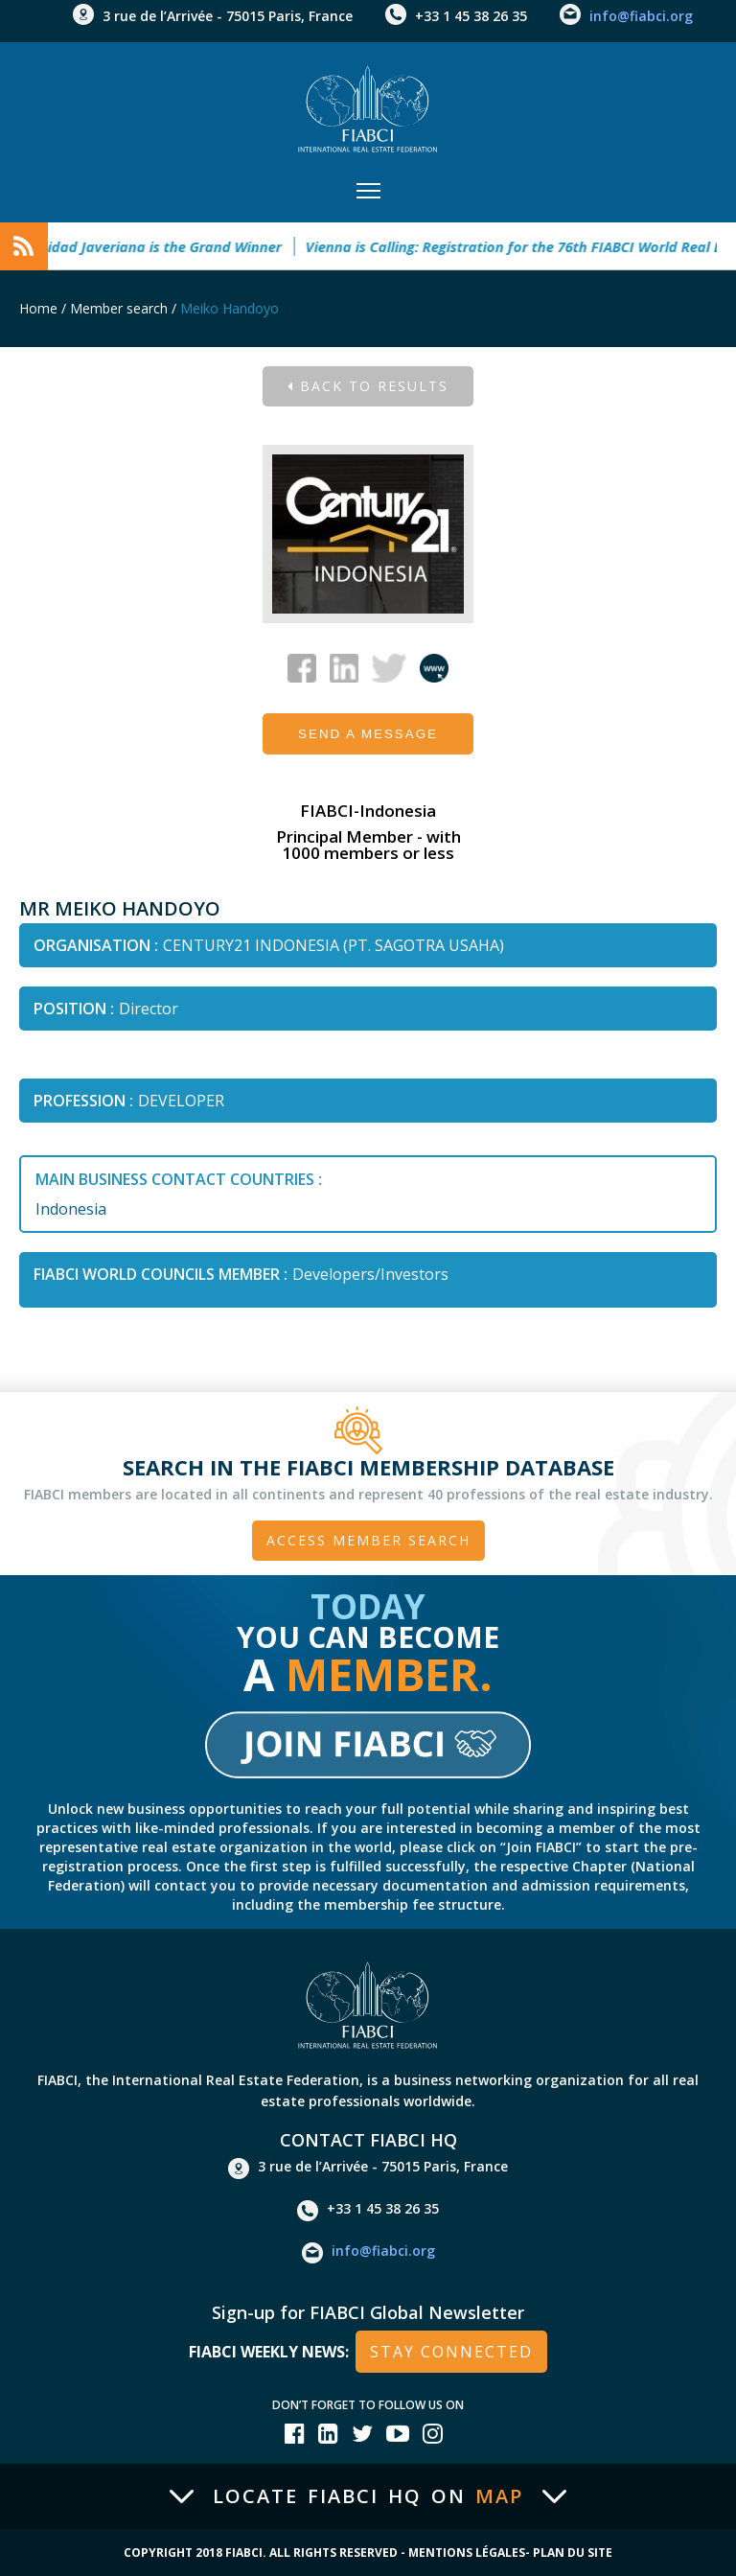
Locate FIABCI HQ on (368, 2496)
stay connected (451, 2351)
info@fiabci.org (641, 16)
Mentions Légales (466, 2552)
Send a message (368, 734)
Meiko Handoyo (229, 308)
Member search (119, 308)
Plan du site (572, 2552)
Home (38, 308)
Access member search (368, 1540)
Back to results (368, 386)
